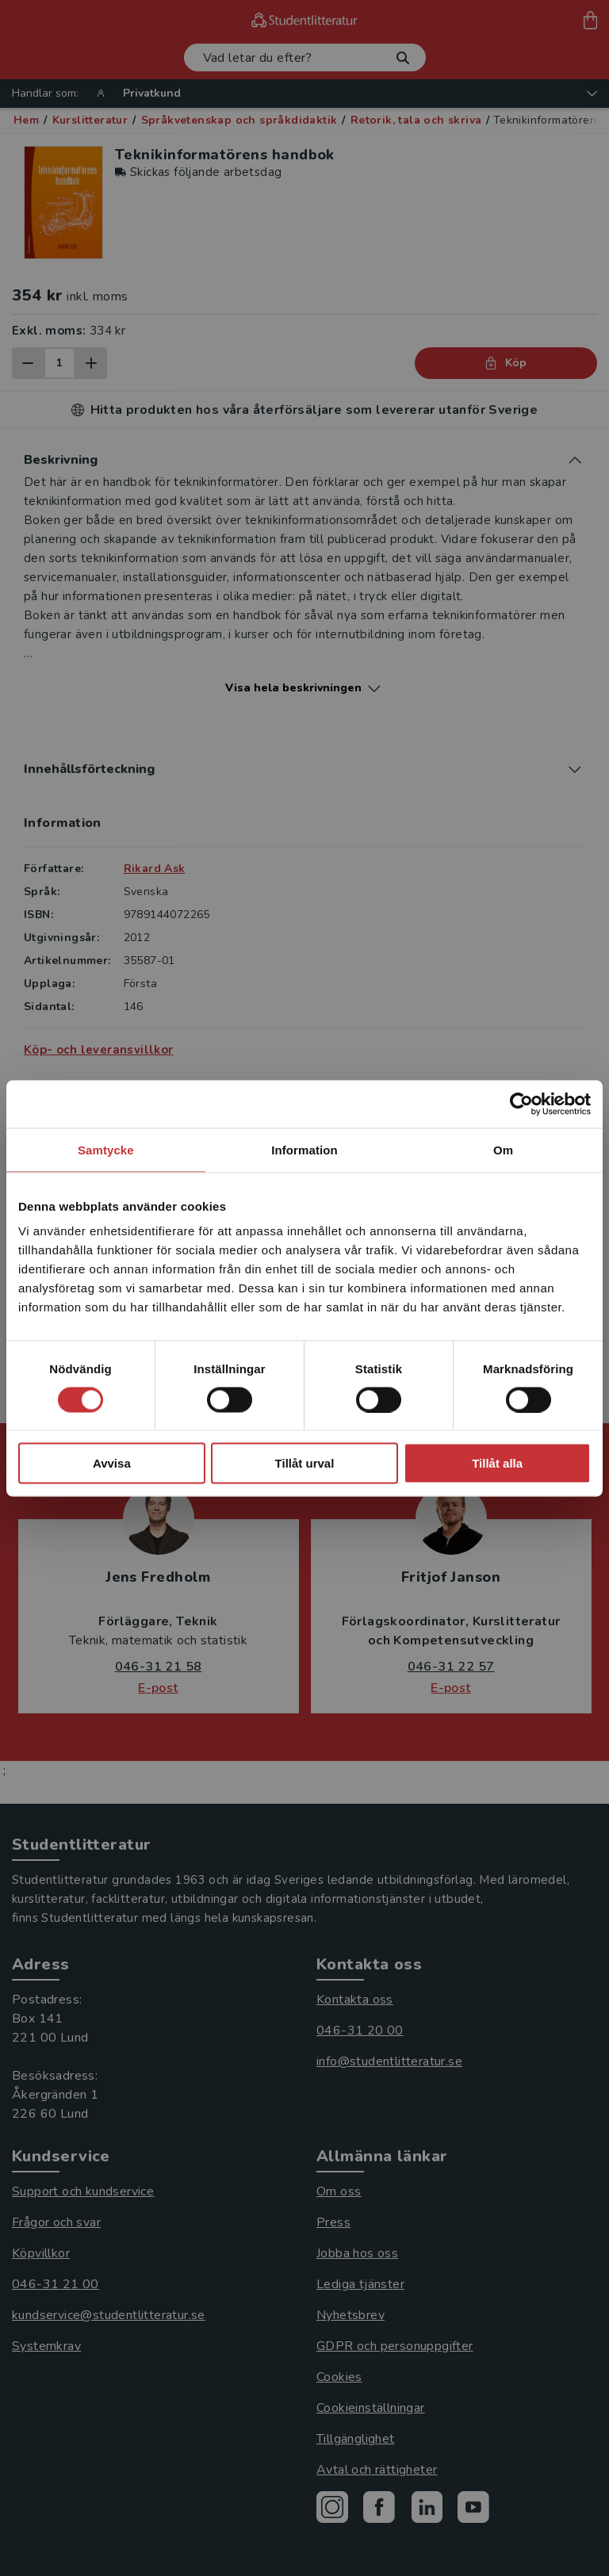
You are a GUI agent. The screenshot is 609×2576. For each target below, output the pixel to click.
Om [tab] (503, 1149)
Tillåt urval (305, 1463)
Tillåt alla (497, 1463)
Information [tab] (304, 1149)
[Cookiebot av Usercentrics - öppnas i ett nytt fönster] (521, 1104)
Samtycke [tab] (106, 1149)
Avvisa (112, 1463)
